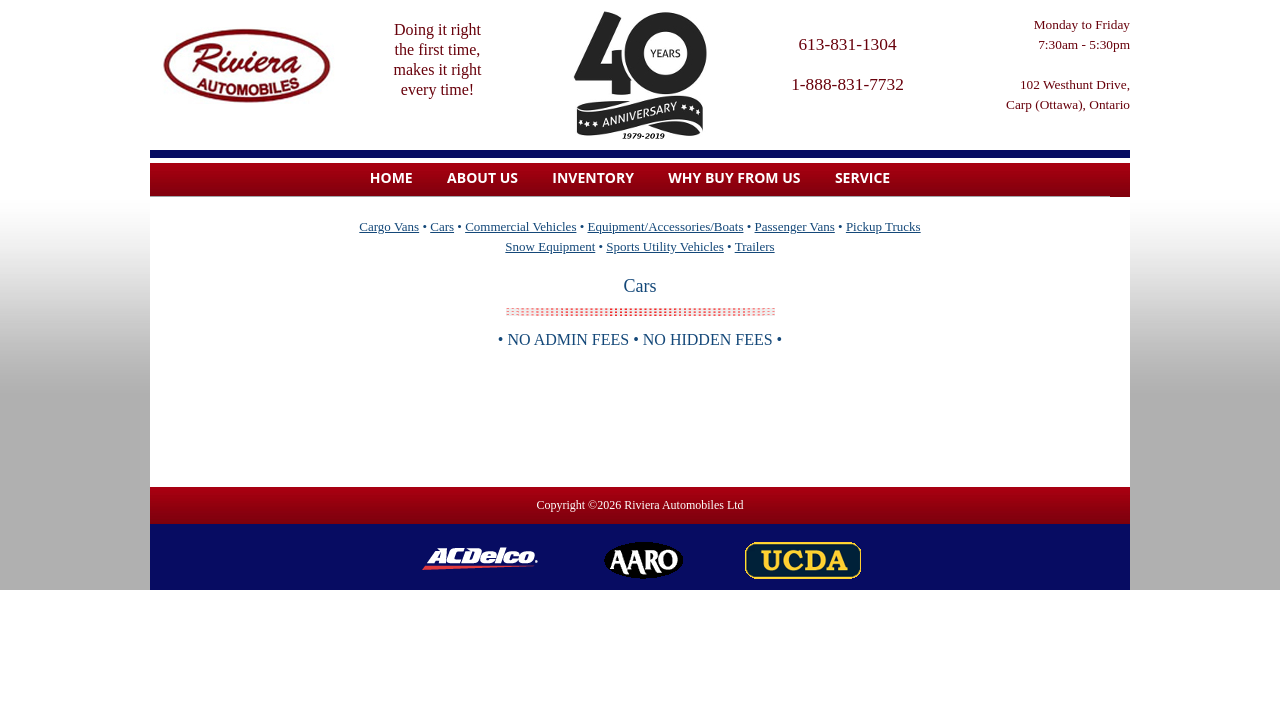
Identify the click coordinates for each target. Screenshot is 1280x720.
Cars (442, 226)
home (391, 177)
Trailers (755, 246)
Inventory (593, 177)
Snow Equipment (550, 246)
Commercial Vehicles (520, 226)
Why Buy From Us (734, 177)
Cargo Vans (389, 226)
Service (862, 177)
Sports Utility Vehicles (664, 246)
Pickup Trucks (883, 226)
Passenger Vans (795, 226)
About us (482, 177)
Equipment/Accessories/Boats (666, 226)
